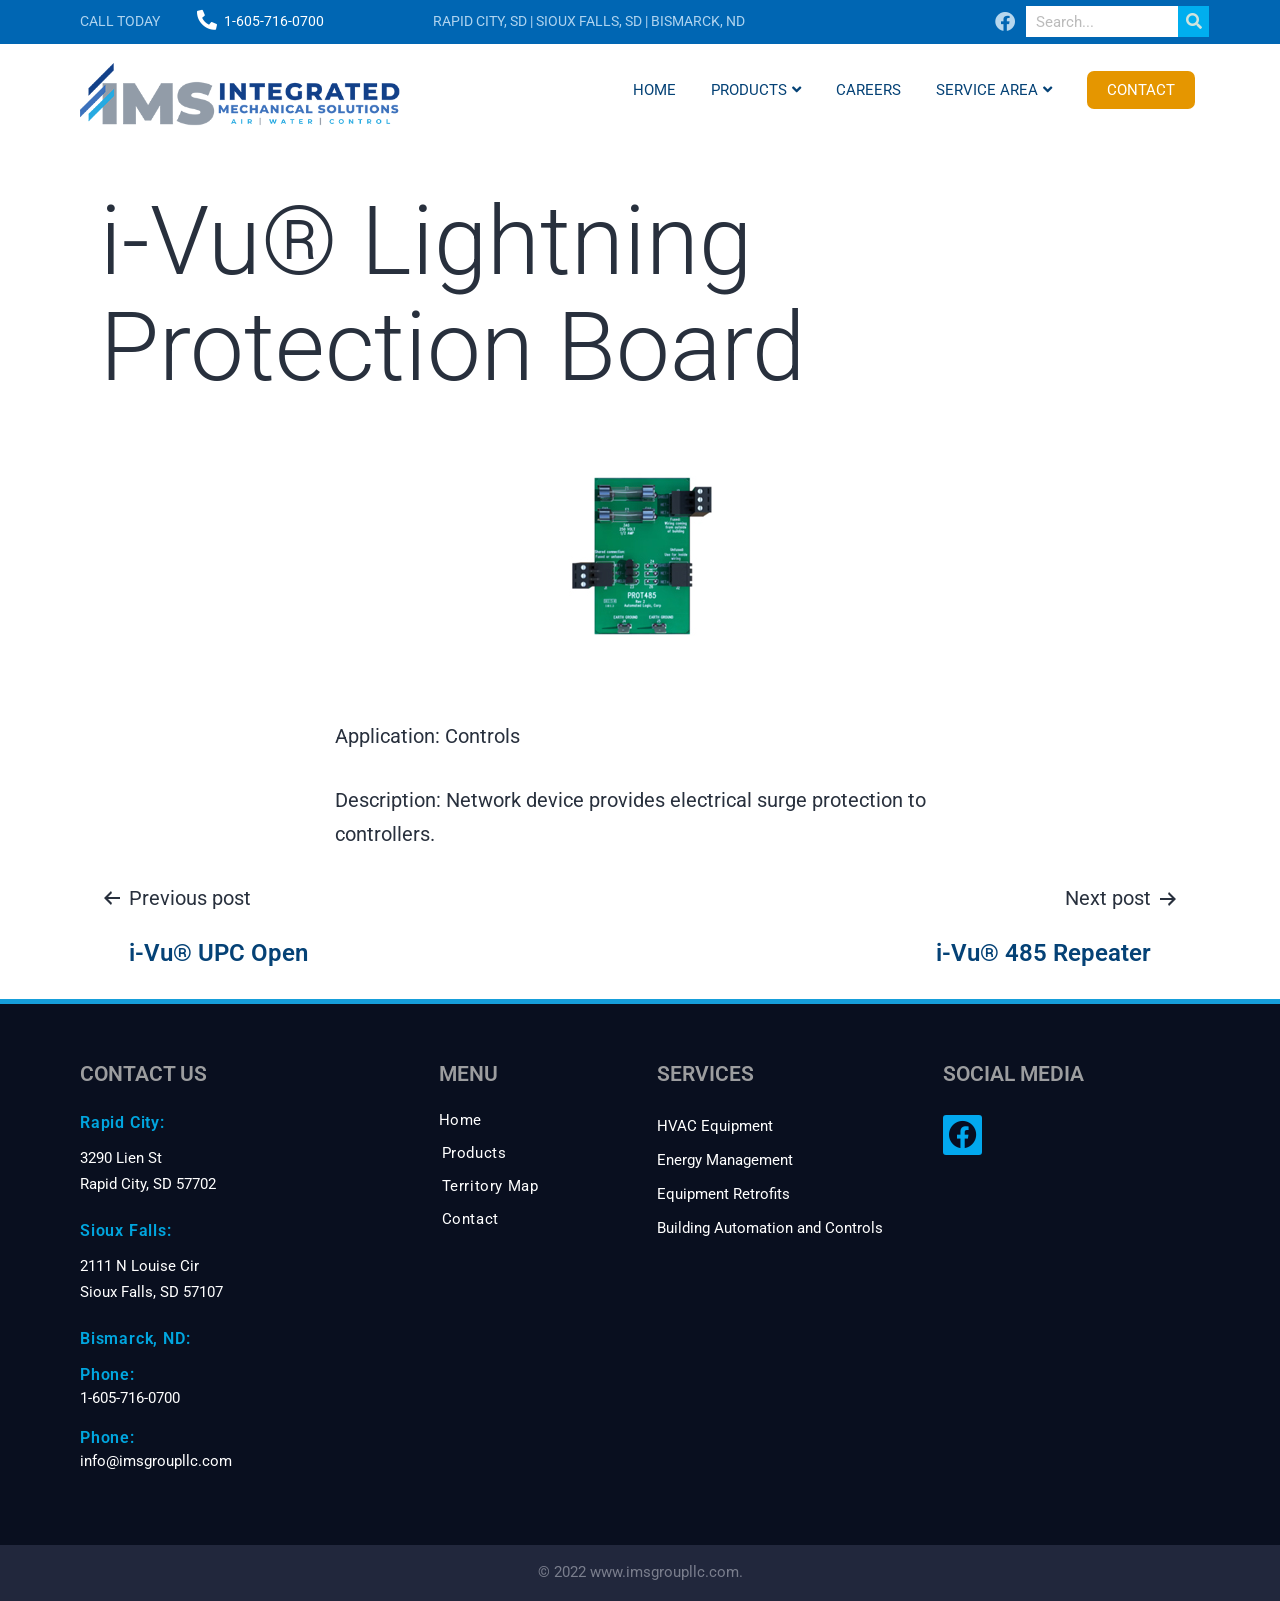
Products (756, 90)
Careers (868, 90)
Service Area (994, 90)
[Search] (1193, 21)
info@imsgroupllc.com (156, 1461)
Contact (1141, 90)
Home (654, 90)
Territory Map (490, 1186)
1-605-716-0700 (274, 21)
